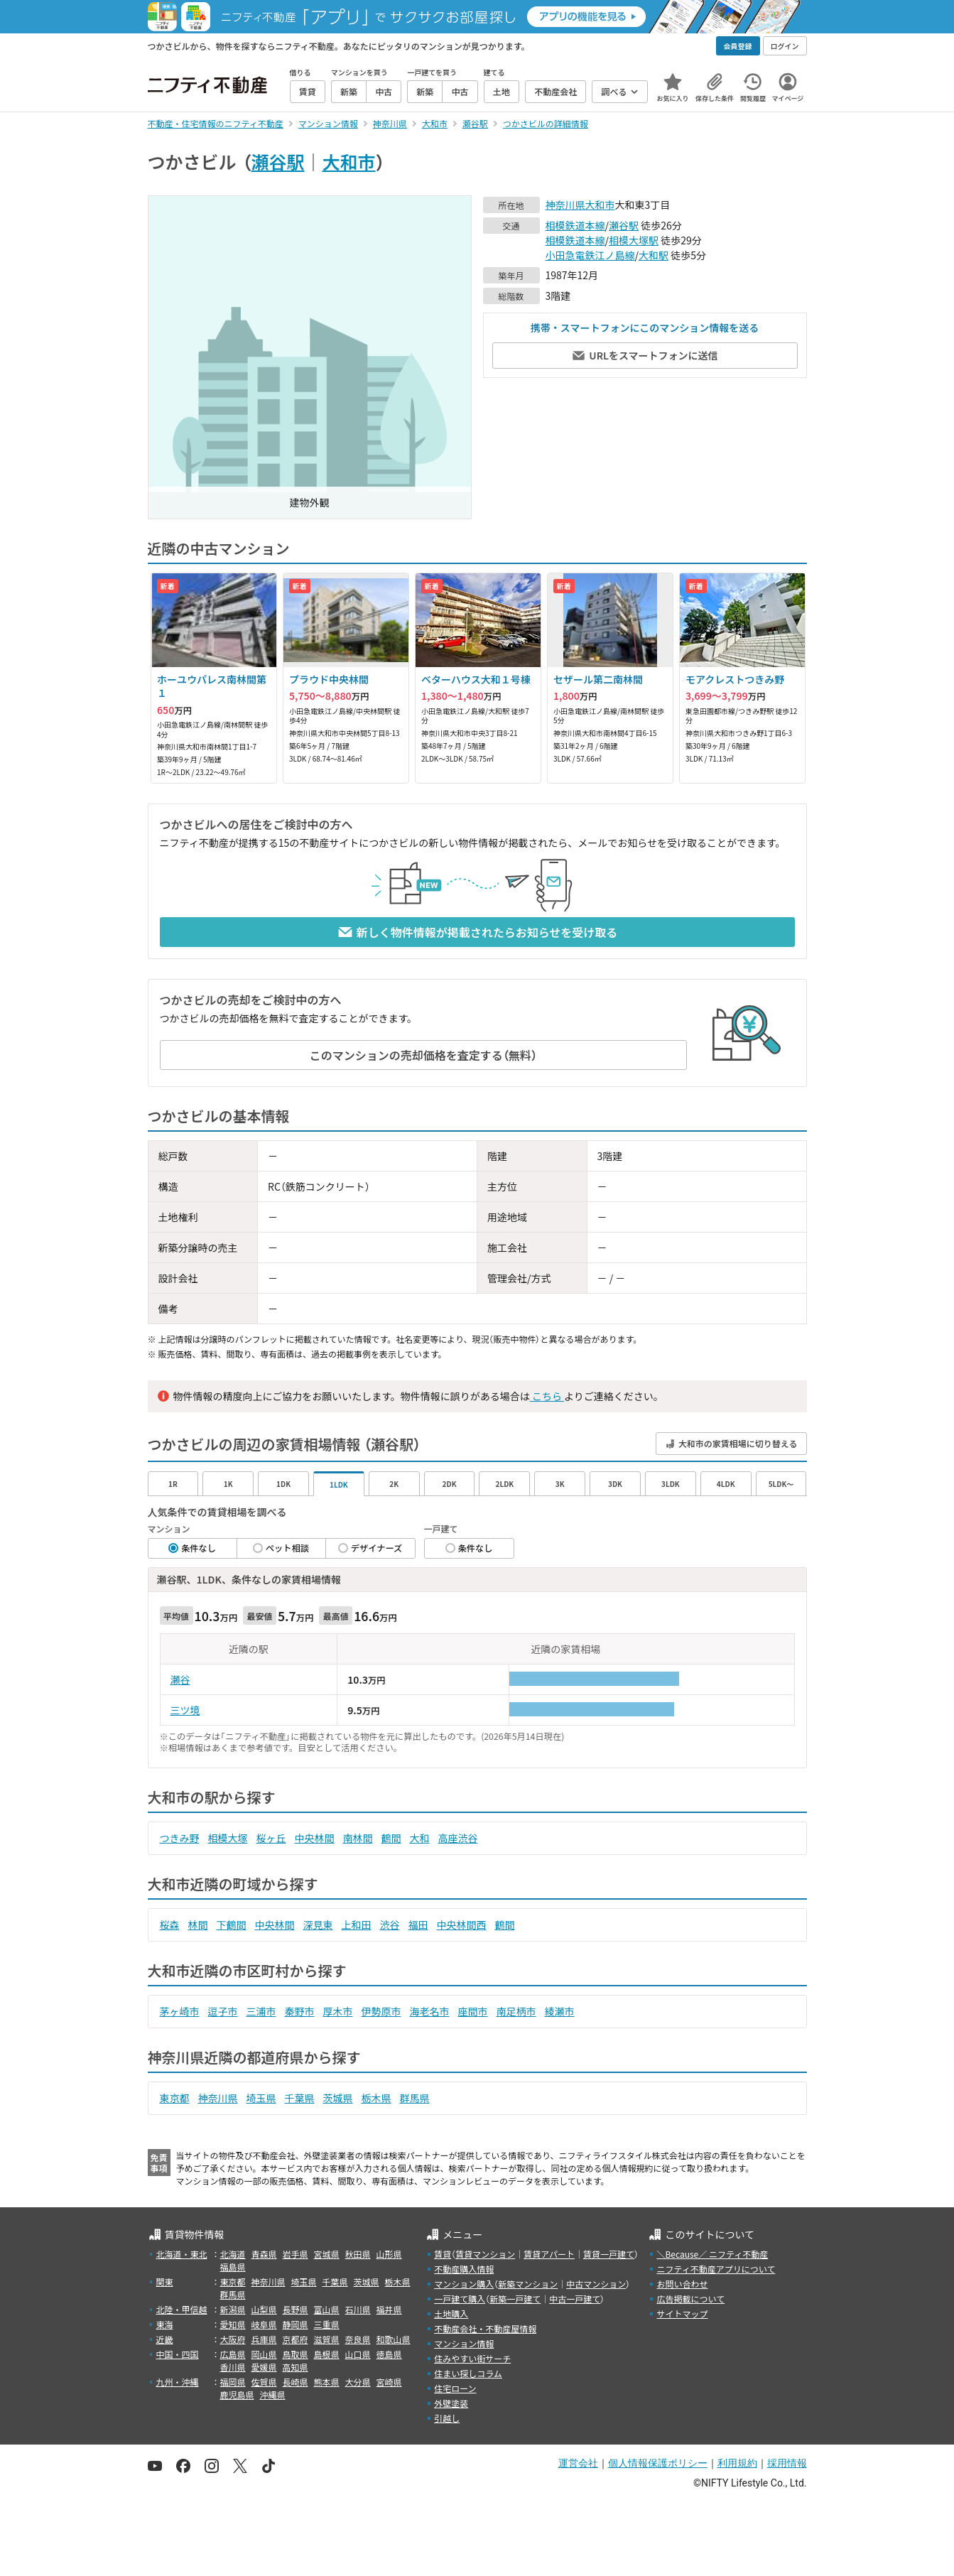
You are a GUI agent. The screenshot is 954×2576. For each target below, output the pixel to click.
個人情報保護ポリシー (658, 2463)
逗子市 (223, 2011)
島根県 (327, 2354)
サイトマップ (682, 2313)
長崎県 (295, 2382)
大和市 (349, 161)
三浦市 (261, 2011)
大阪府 (233, 2339)
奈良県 (358, 2339)
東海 (164, 2324)
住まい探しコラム (468, 2373)
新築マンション (528, 2284)
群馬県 (415, 2098)
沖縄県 (273, 2394)
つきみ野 (180, 1838)
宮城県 (327, 2254)
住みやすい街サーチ (472, 2358)
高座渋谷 (458, 1838)
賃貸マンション (485, 2254)
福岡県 (233, 2382)
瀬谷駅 (278, 161)
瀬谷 (180, 1679)
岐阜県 (264, 2324)
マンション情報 (464, 2343)
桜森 (170, 1924)
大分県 (358, 2382)
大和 (420, 1838)
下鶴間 (231, 1924)
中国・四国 (177, 2354)
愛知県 (233, 2324)
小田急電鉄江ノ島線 (590, 255)
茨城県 (338, 2098)
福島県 (233, 2267)
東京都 (175, 2098)
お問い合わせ (682, 2284)
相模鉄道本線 (575, 225)
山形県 (389, 2254)
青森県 (264, 2254)
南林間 (358, 1838)
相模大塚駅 (633, 240)
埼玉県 (261, 2098)
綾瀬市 (560, 2011)
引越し (447, 2418)
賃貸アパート (549, 2254)
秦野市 (300, 2011)
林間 (198, 1924)
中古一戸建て (574, 2299)
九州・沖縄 (177, 2382)
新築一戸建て (515, 2299)
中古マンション (596, 2284)
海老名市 (430, 2011)
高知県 (295, 2367)
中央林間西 (462, 1924)
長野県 (295, 2309)
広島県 (233, 2354)
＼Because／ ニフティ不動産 (712, 2254)
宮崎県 (389, 2382)
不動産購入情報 (464, 2269)
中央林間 (315, 1838)
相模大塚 (228, 1838)
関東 (164, 2281)
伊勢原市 (381, 2011)
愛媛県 (264, 2367)
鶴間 (391, 1838)
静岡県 (295, 2324)
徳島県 (389, 2354)
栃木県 (376, 2098)
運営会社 (578, 2463)
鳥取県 (295, 2354)
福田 (418, 1924)
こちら (547, 1396)
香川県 (233, 2367)
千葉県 (300, 2098)
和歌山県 (393, 2339)
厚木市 (338, 2011)
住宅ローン (455, 2388)
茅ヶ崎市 (180, 2011)
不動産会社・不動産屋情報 (485, 2328)
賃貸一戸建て (608, 2254)
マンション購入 (464, 2284)
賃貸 (442, 2254)
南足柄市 (516, 2011)
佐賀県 (264, 2382)
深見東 (318, 1924)
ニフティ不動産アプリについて (715, 2269)
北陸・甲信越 (181, 2309)
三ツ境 (185, 1710)
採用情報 (787, 2463)
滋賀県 (327, 2339)
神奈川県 (565, 204)
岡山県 (264, 2354)
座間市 (473, 2011)
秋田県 (358, 2254)
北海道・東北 (181, 2254)
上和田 (357, 1924)
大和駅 (653, 255)
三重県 (327, 2324)
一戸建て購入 (459, 2299)
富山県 (327, 2309)
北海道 (233, 2254)
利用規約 (737, 2463)
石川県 (358, 2309)
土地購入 (451, 2313)
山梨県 (264, 2309)
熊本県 (327, 2382)
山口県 (358, 2354)
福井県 (389, 2309)
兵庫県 (264, 2339)
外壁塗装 (451, 2403)
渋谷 (390, 1924)
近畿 (164, 2339)
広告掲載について (690, 2299)
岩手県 (295, 2254)
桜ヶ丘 (271, 1838)
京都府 (295, 2339)
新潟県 (233, 2309)
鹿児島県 (237, 2394)
